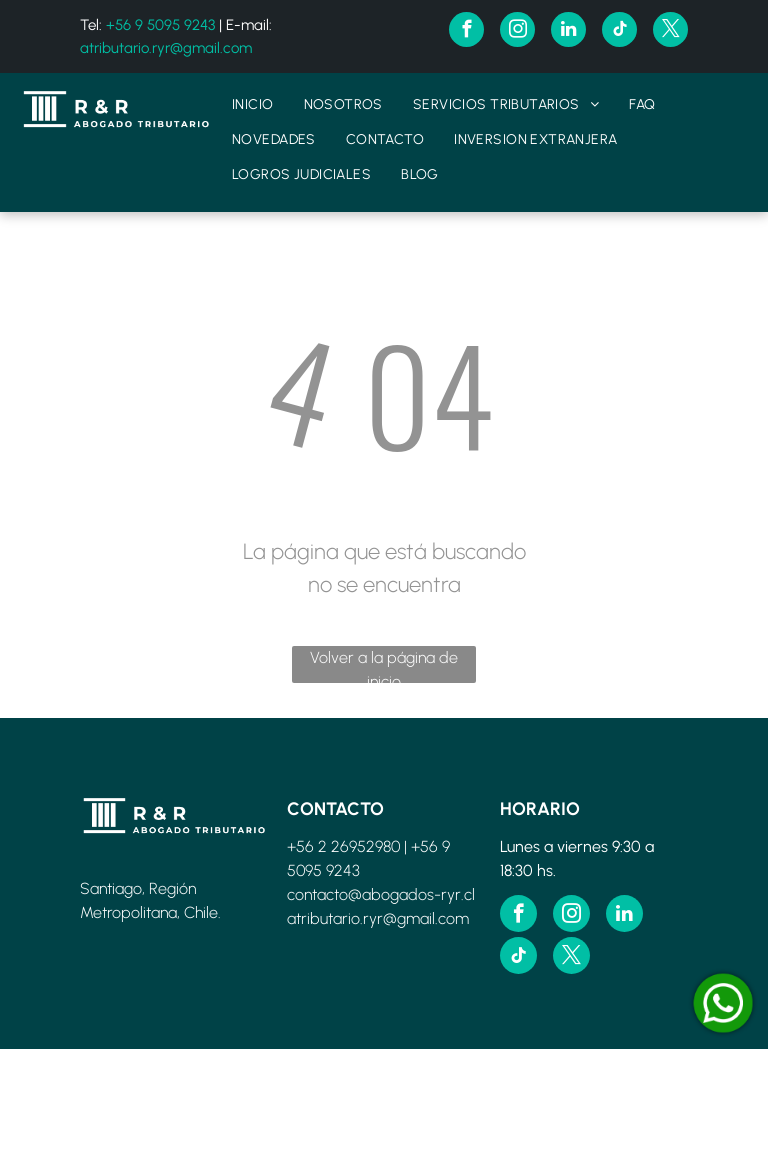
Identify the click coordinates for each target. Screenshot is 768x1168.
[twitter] (670, 32)
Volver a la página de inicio (384, 665)
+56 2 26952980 (343, 846)
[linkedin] (568, 32)
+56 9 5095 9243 (160, 25)
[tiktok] (619, 32)
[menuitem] (253, 104)
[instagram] (517, 32)
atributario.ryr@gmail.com (166, 48)
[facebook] (466, 32)
